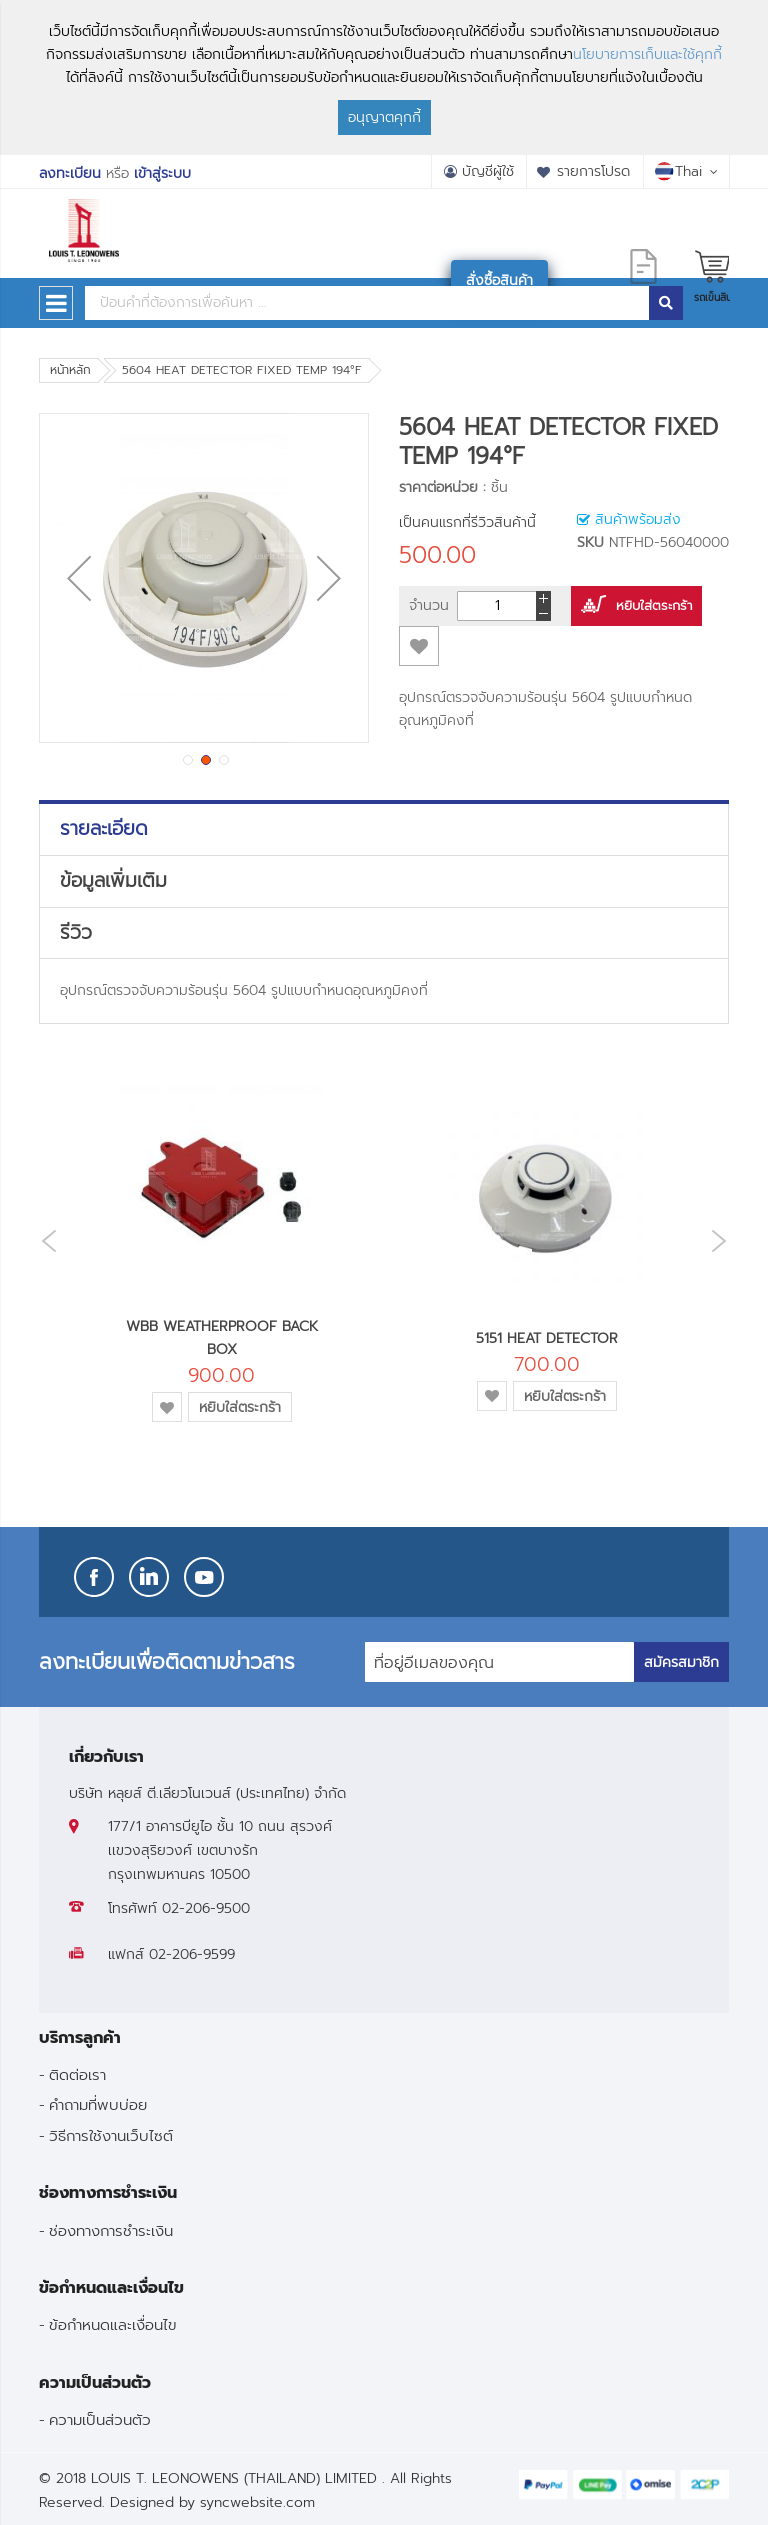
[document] (384, 77)
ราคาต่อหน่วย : (442, 487)
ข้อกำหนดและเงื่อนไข (113, 2324)
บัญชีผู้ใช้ (488, 171)
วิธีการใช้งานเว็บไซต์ (111, 2135)
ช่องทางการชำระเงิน (111, 2230)
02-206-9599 (192, 1954)
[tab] (384, 829)
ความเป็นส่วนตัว (100, 2419)
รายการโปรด (593, 171)
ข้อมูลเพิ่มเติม (113, 881)
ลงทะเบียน (70, 173)
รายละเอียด (104, 829)
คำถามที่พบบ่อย (98, 2104)
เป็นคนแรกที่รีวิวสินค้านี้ (467, 522)
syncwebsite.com (257, 2502)
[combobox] (367, 303)
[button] (79, 578)
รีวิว (76, 933)
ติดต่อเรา (77, 2074)
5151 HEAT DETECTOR (547, 1338)
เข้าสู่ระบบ (162, 173)
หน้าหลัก (70, 370)
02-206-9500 (206, 1908)
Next (724, 1240)
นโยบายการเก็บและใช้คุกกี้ (647, 54)
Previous (44, 1241)
